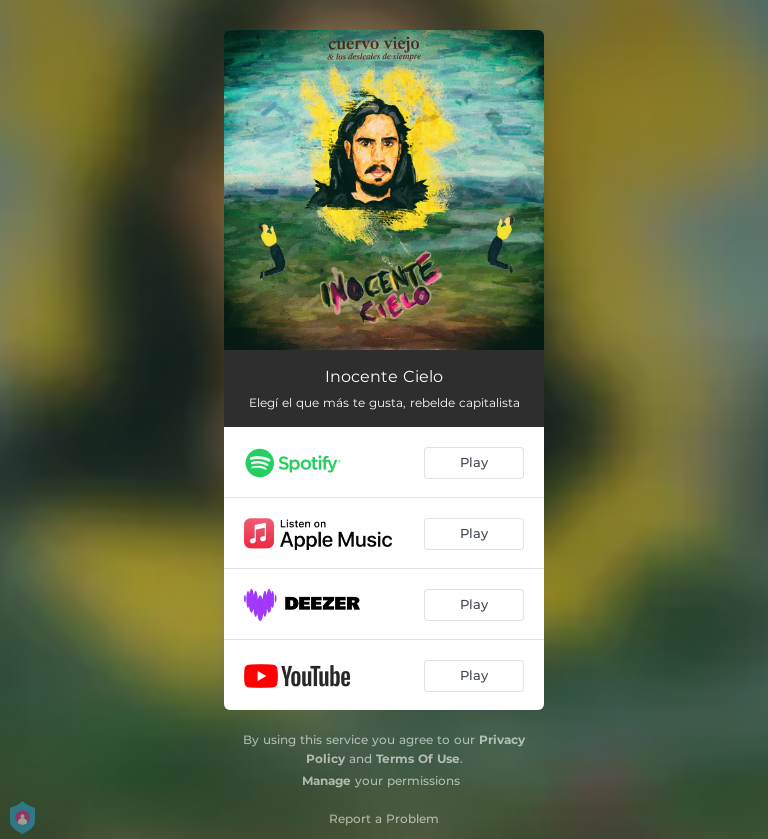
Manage (326, 780)
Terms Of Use (418, 758)
